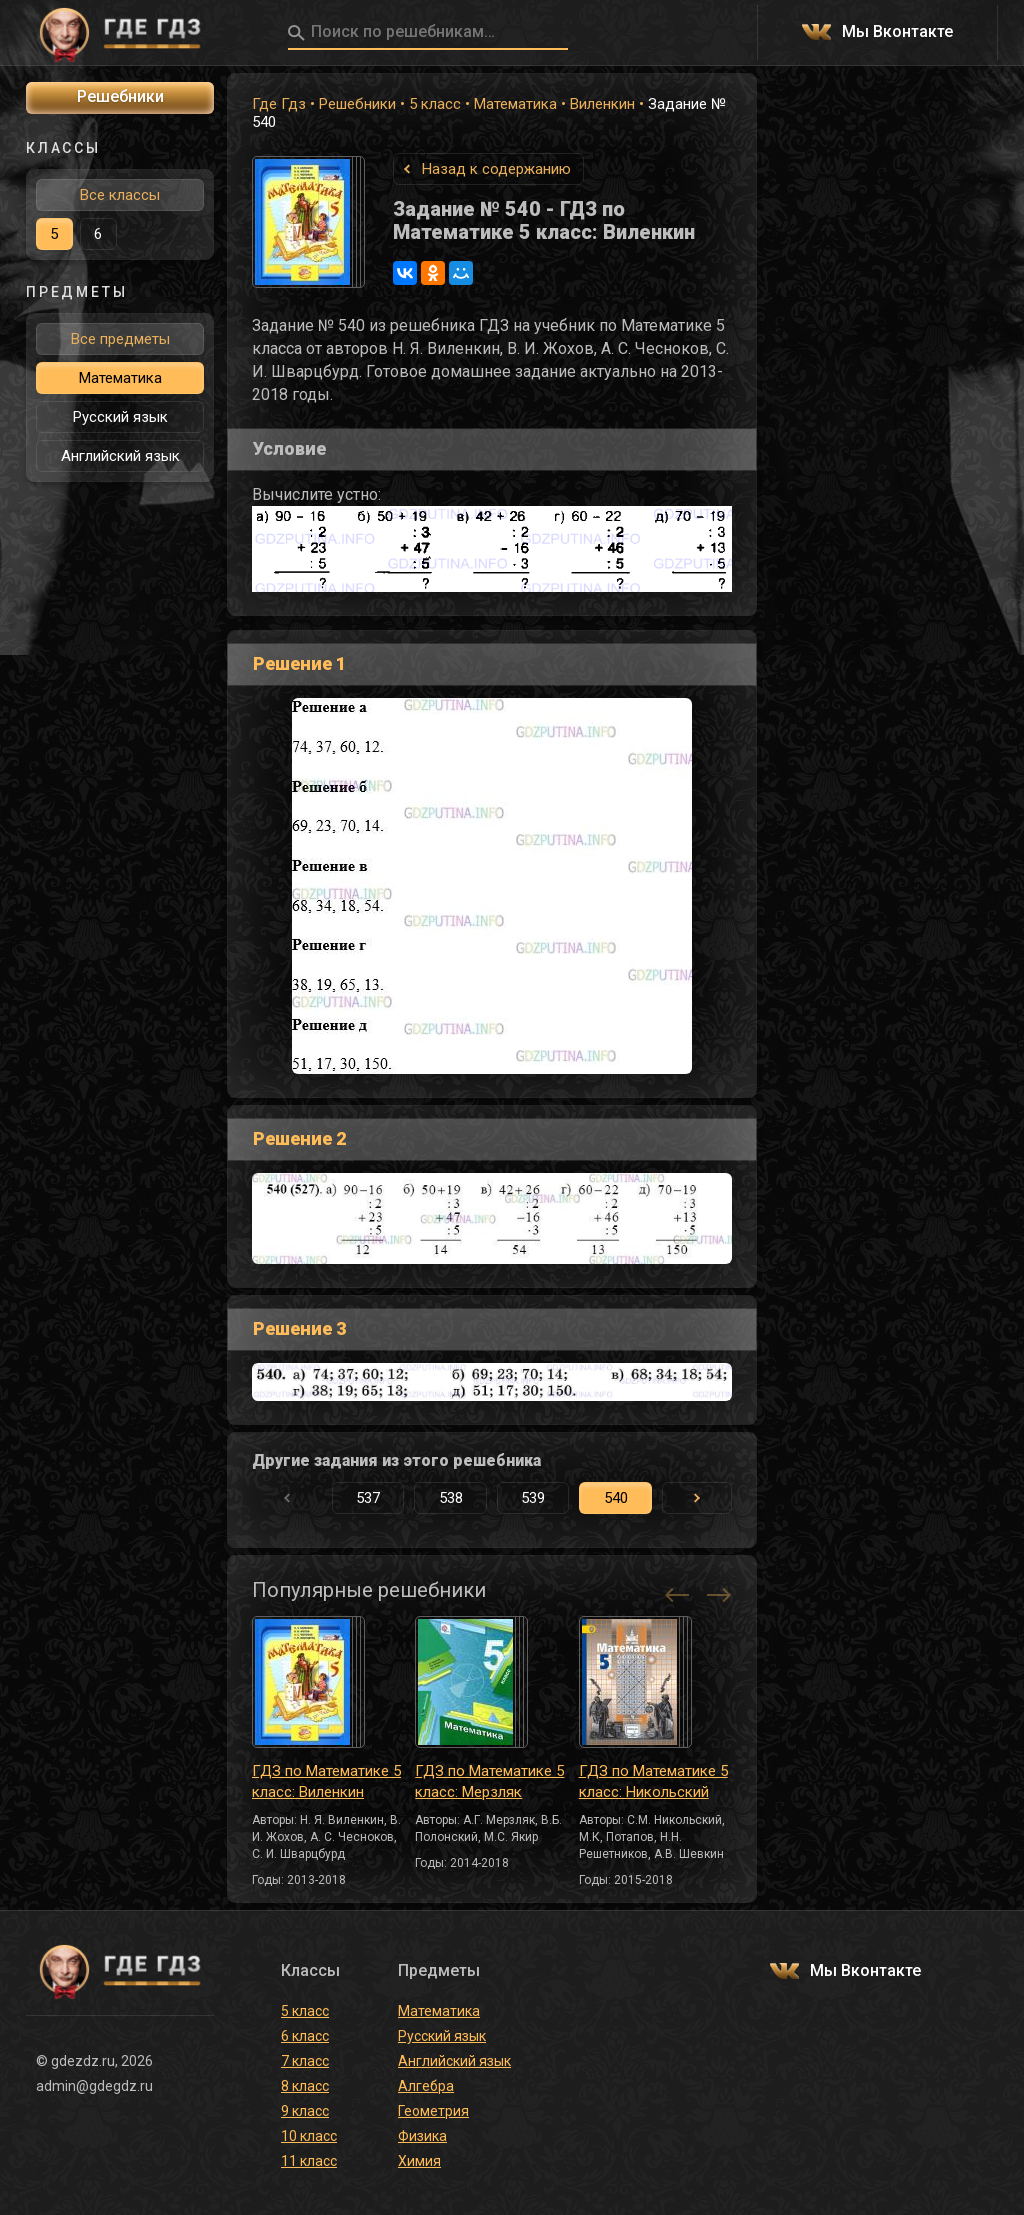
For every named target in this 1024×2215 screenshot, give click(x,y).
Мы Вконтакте (897, 32)
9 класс (305, 2111)
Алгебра (426, 2086)
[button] (697, 1498)
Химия (419, 2161)
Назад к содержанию (496, 169)
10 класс (309, 2136)
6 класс (305, 2036)
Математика (515, 104)
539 (533, 1498)
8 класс (305, 2086)
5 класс (435, 104)
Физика (422, 2136)
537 (368, 1498)
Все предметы (120, 339)
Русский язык (120, 417)
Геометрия (433, 2111)
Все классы (120, 195)
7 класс (305, 2061)
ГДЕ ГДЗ (120, 33)
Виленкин (602, 104)
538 (451, 1498)
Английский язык (120, 456)
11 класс (309, 2161)
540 (616, 1498)
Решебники (357, 104)
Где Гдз (279, 104)
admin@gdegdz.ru (94, 2086)
